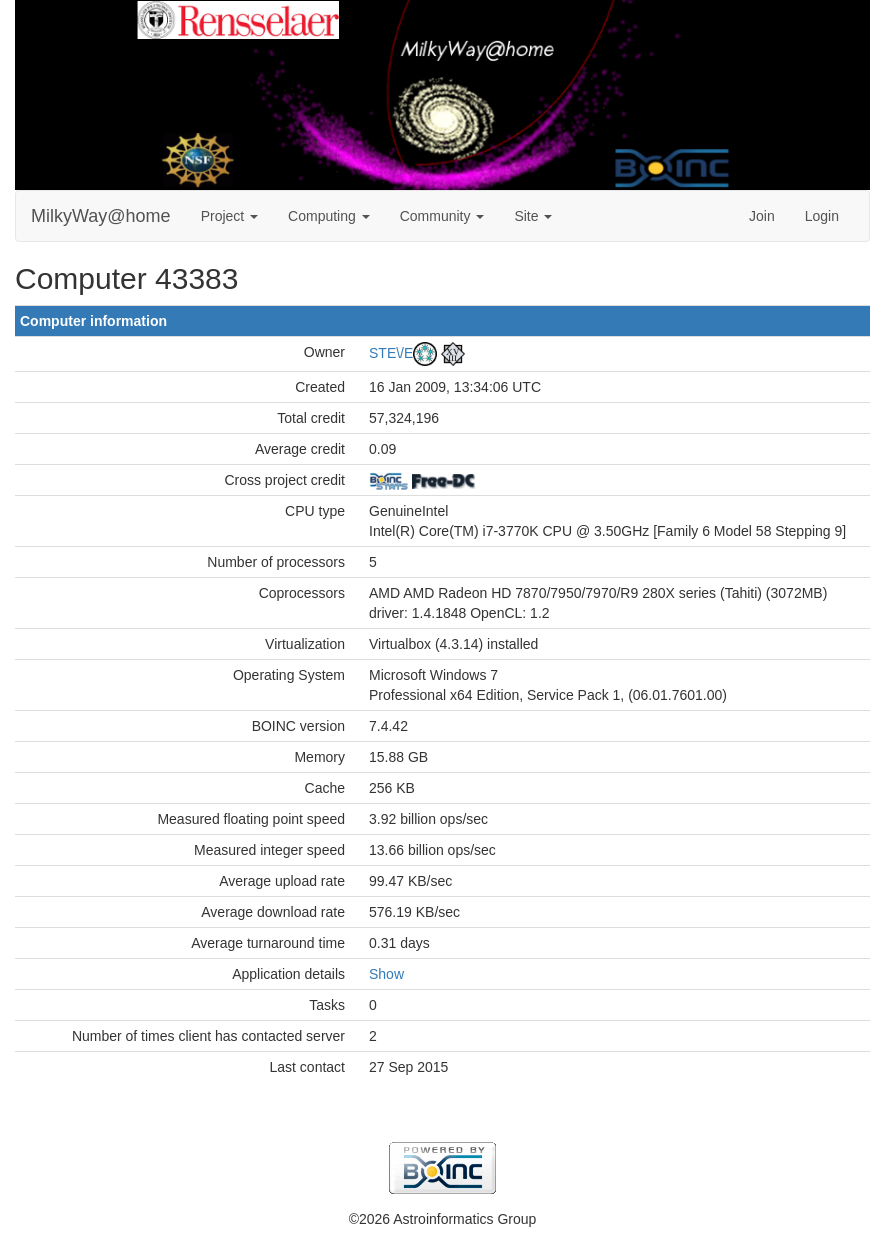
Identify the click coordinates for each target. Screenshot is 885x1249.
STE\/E (391, 353)
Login (822, 216)
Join (762, 216)
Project (229, 216)
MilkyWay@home (101, 216)
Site (533, 216)
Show (386, 974)
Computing (329, 216)
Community (442, 216)
